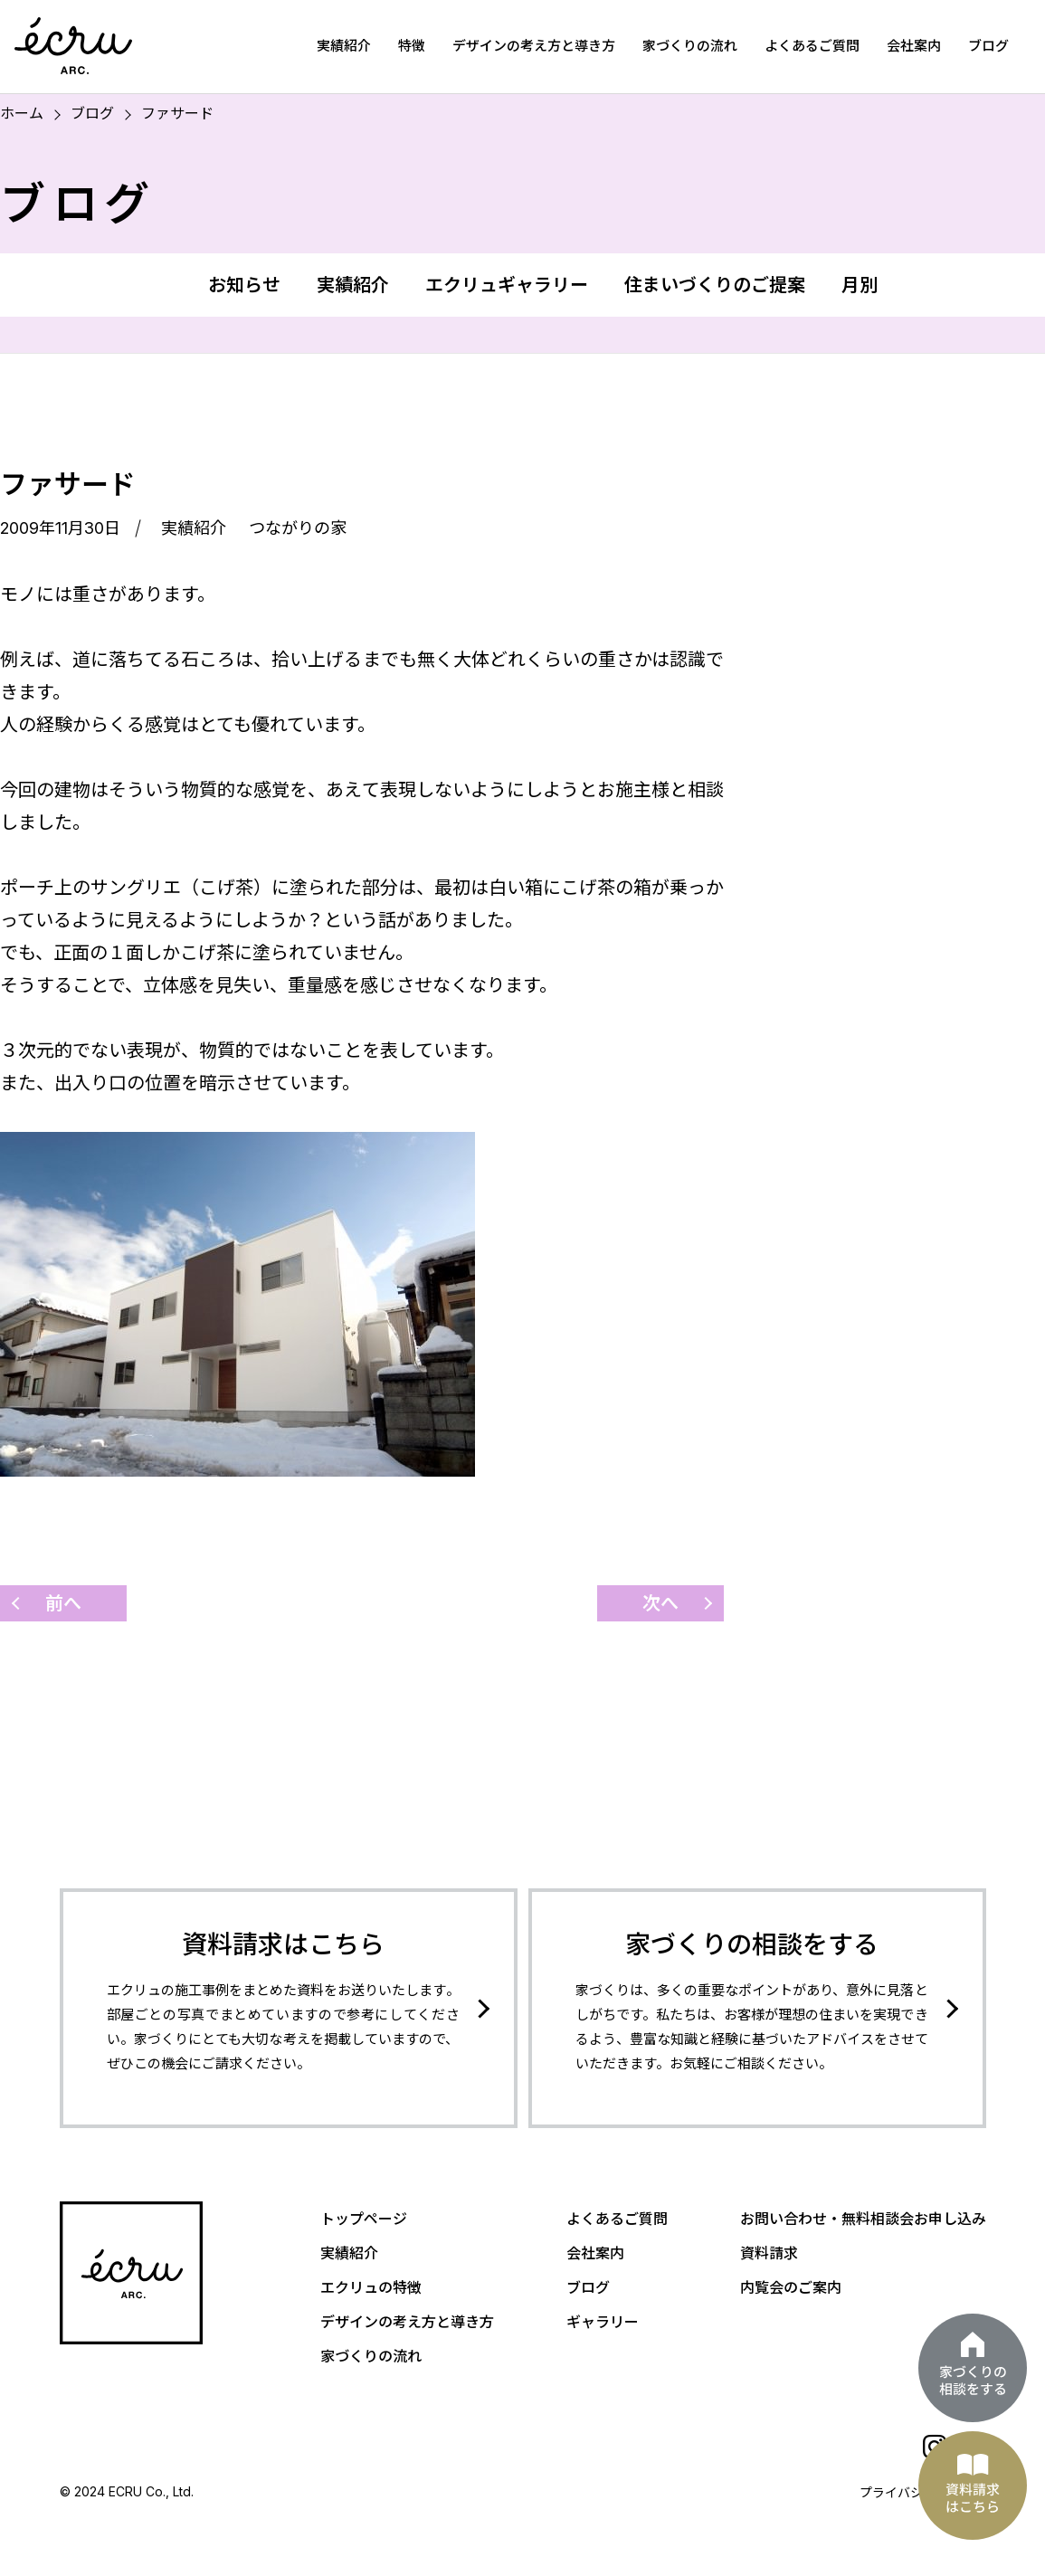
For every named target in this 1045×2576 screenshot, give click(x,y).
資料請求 (769, 2253)
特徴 (411, 45)
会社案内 (914, 45)
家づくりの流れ (689, 45)
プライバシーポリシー (923, 2492)
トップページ (363, 2219)
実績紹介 (344, 45)
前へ (63, 1603)
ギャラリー (602, 2322)
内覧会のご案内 (790, 2287)
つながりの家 (298, 527)
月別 (859, 285)
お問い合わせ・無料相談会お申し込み (863, 2219)
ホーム (21, 113)
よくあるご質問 (812, 45)
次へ (660, 1603)
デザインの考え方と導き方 (533, 45)
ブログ (988, 45)
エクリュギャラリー (506, 285)
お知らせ (244, 285)
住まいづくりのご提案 (714, 285)
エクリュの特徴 (371, 2287)
